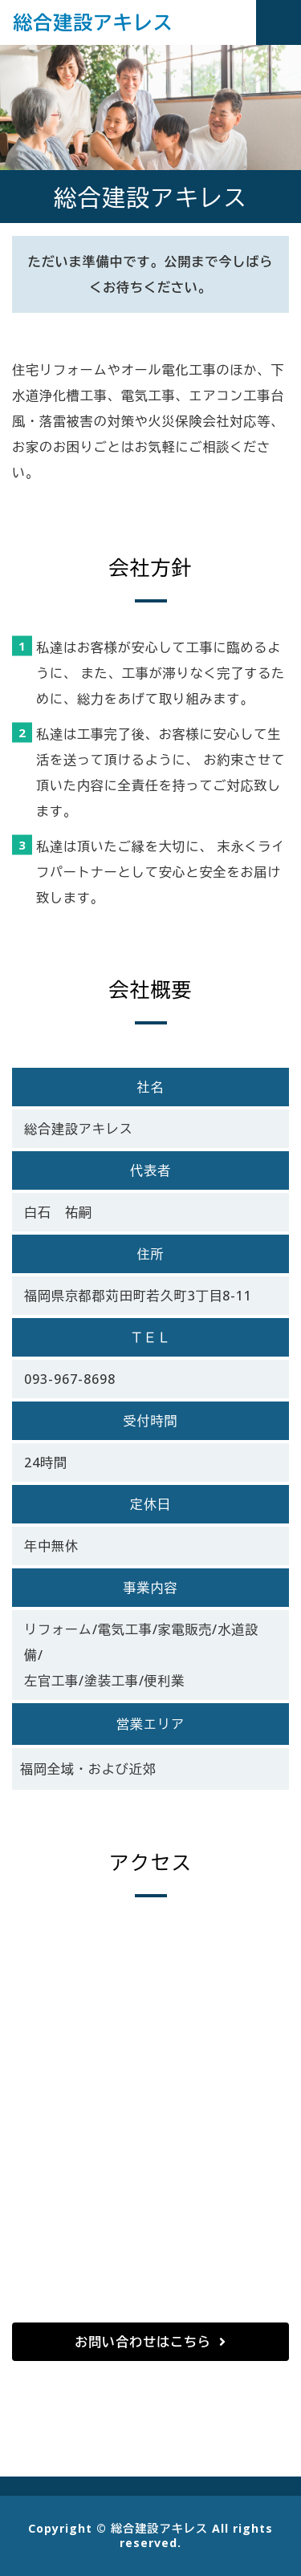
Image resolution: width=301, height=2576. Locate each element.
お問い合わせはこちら (143, 2342)
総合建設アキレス (93, 22)
